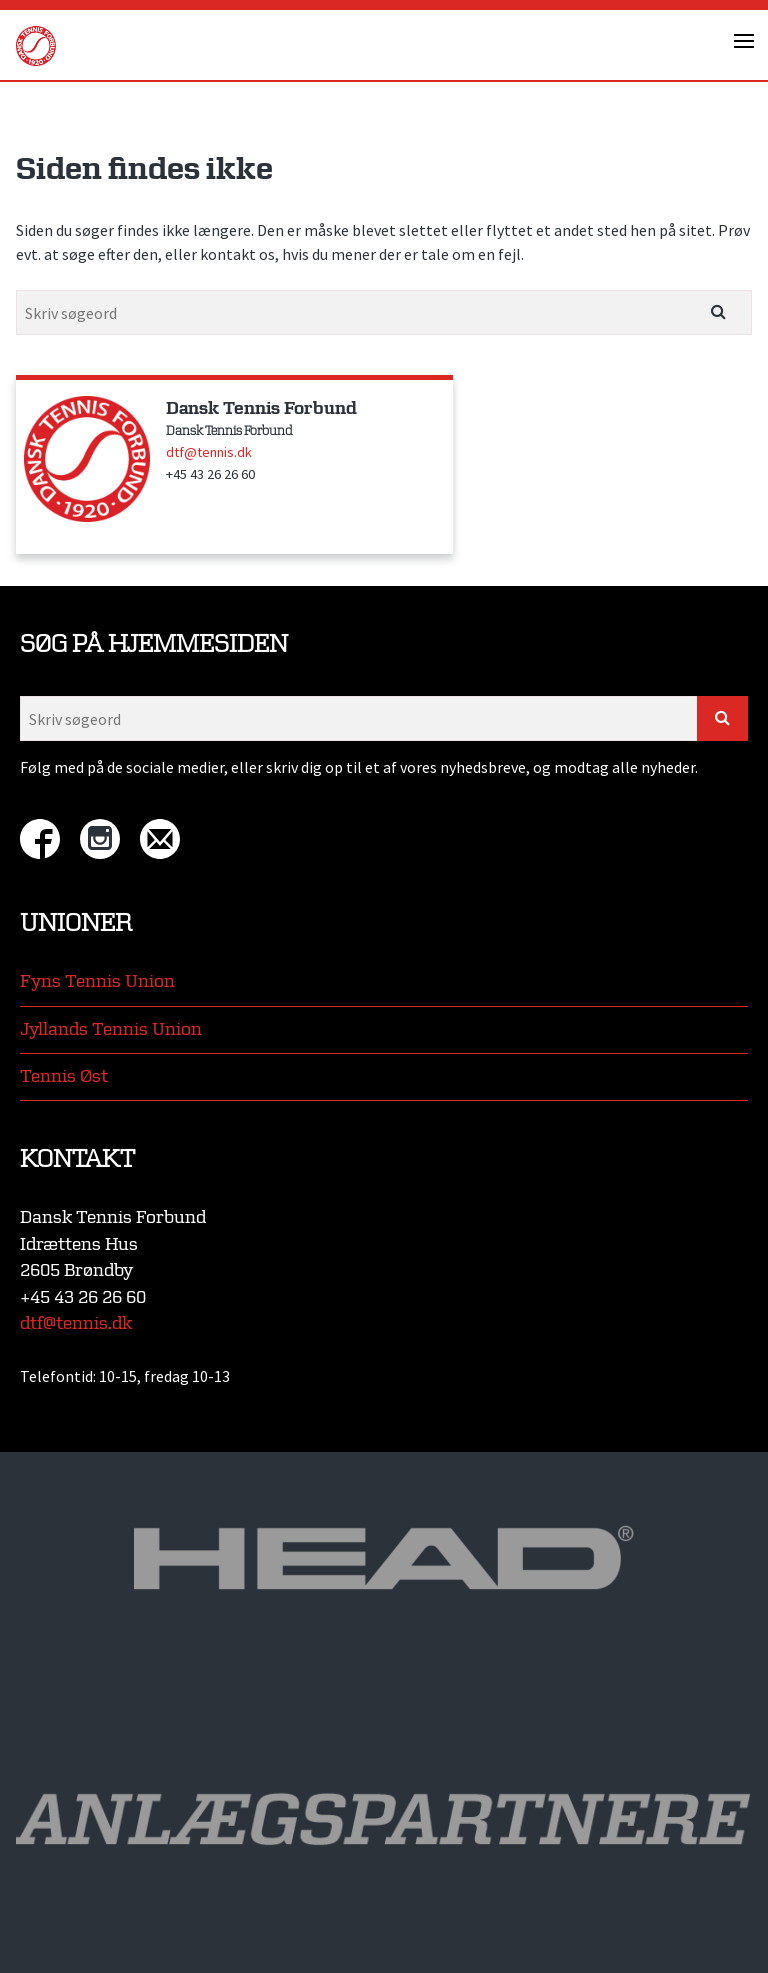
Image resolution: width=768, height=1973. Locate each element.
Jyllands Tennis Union (111, 1029)
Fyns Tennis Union (97, 981)
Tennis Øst (64, 1076)
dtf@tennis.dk (209, 452)
